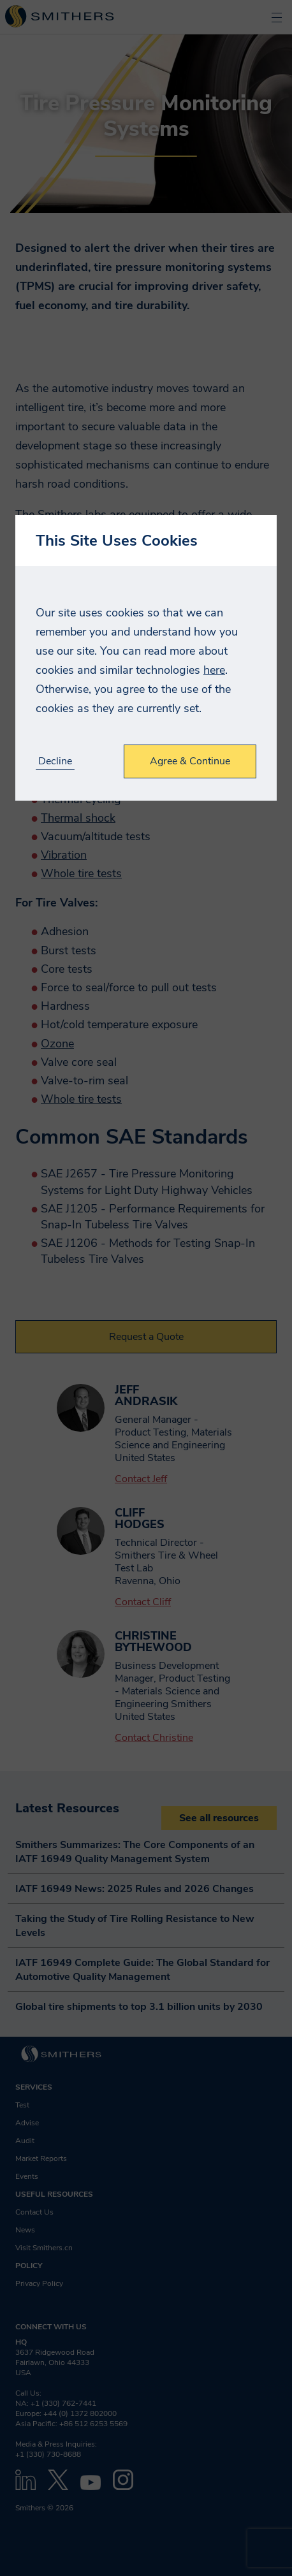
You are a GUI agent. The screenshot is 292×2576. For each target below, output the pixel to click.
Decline (55, 761)
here (214, 670)
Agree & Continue (190, 761)
